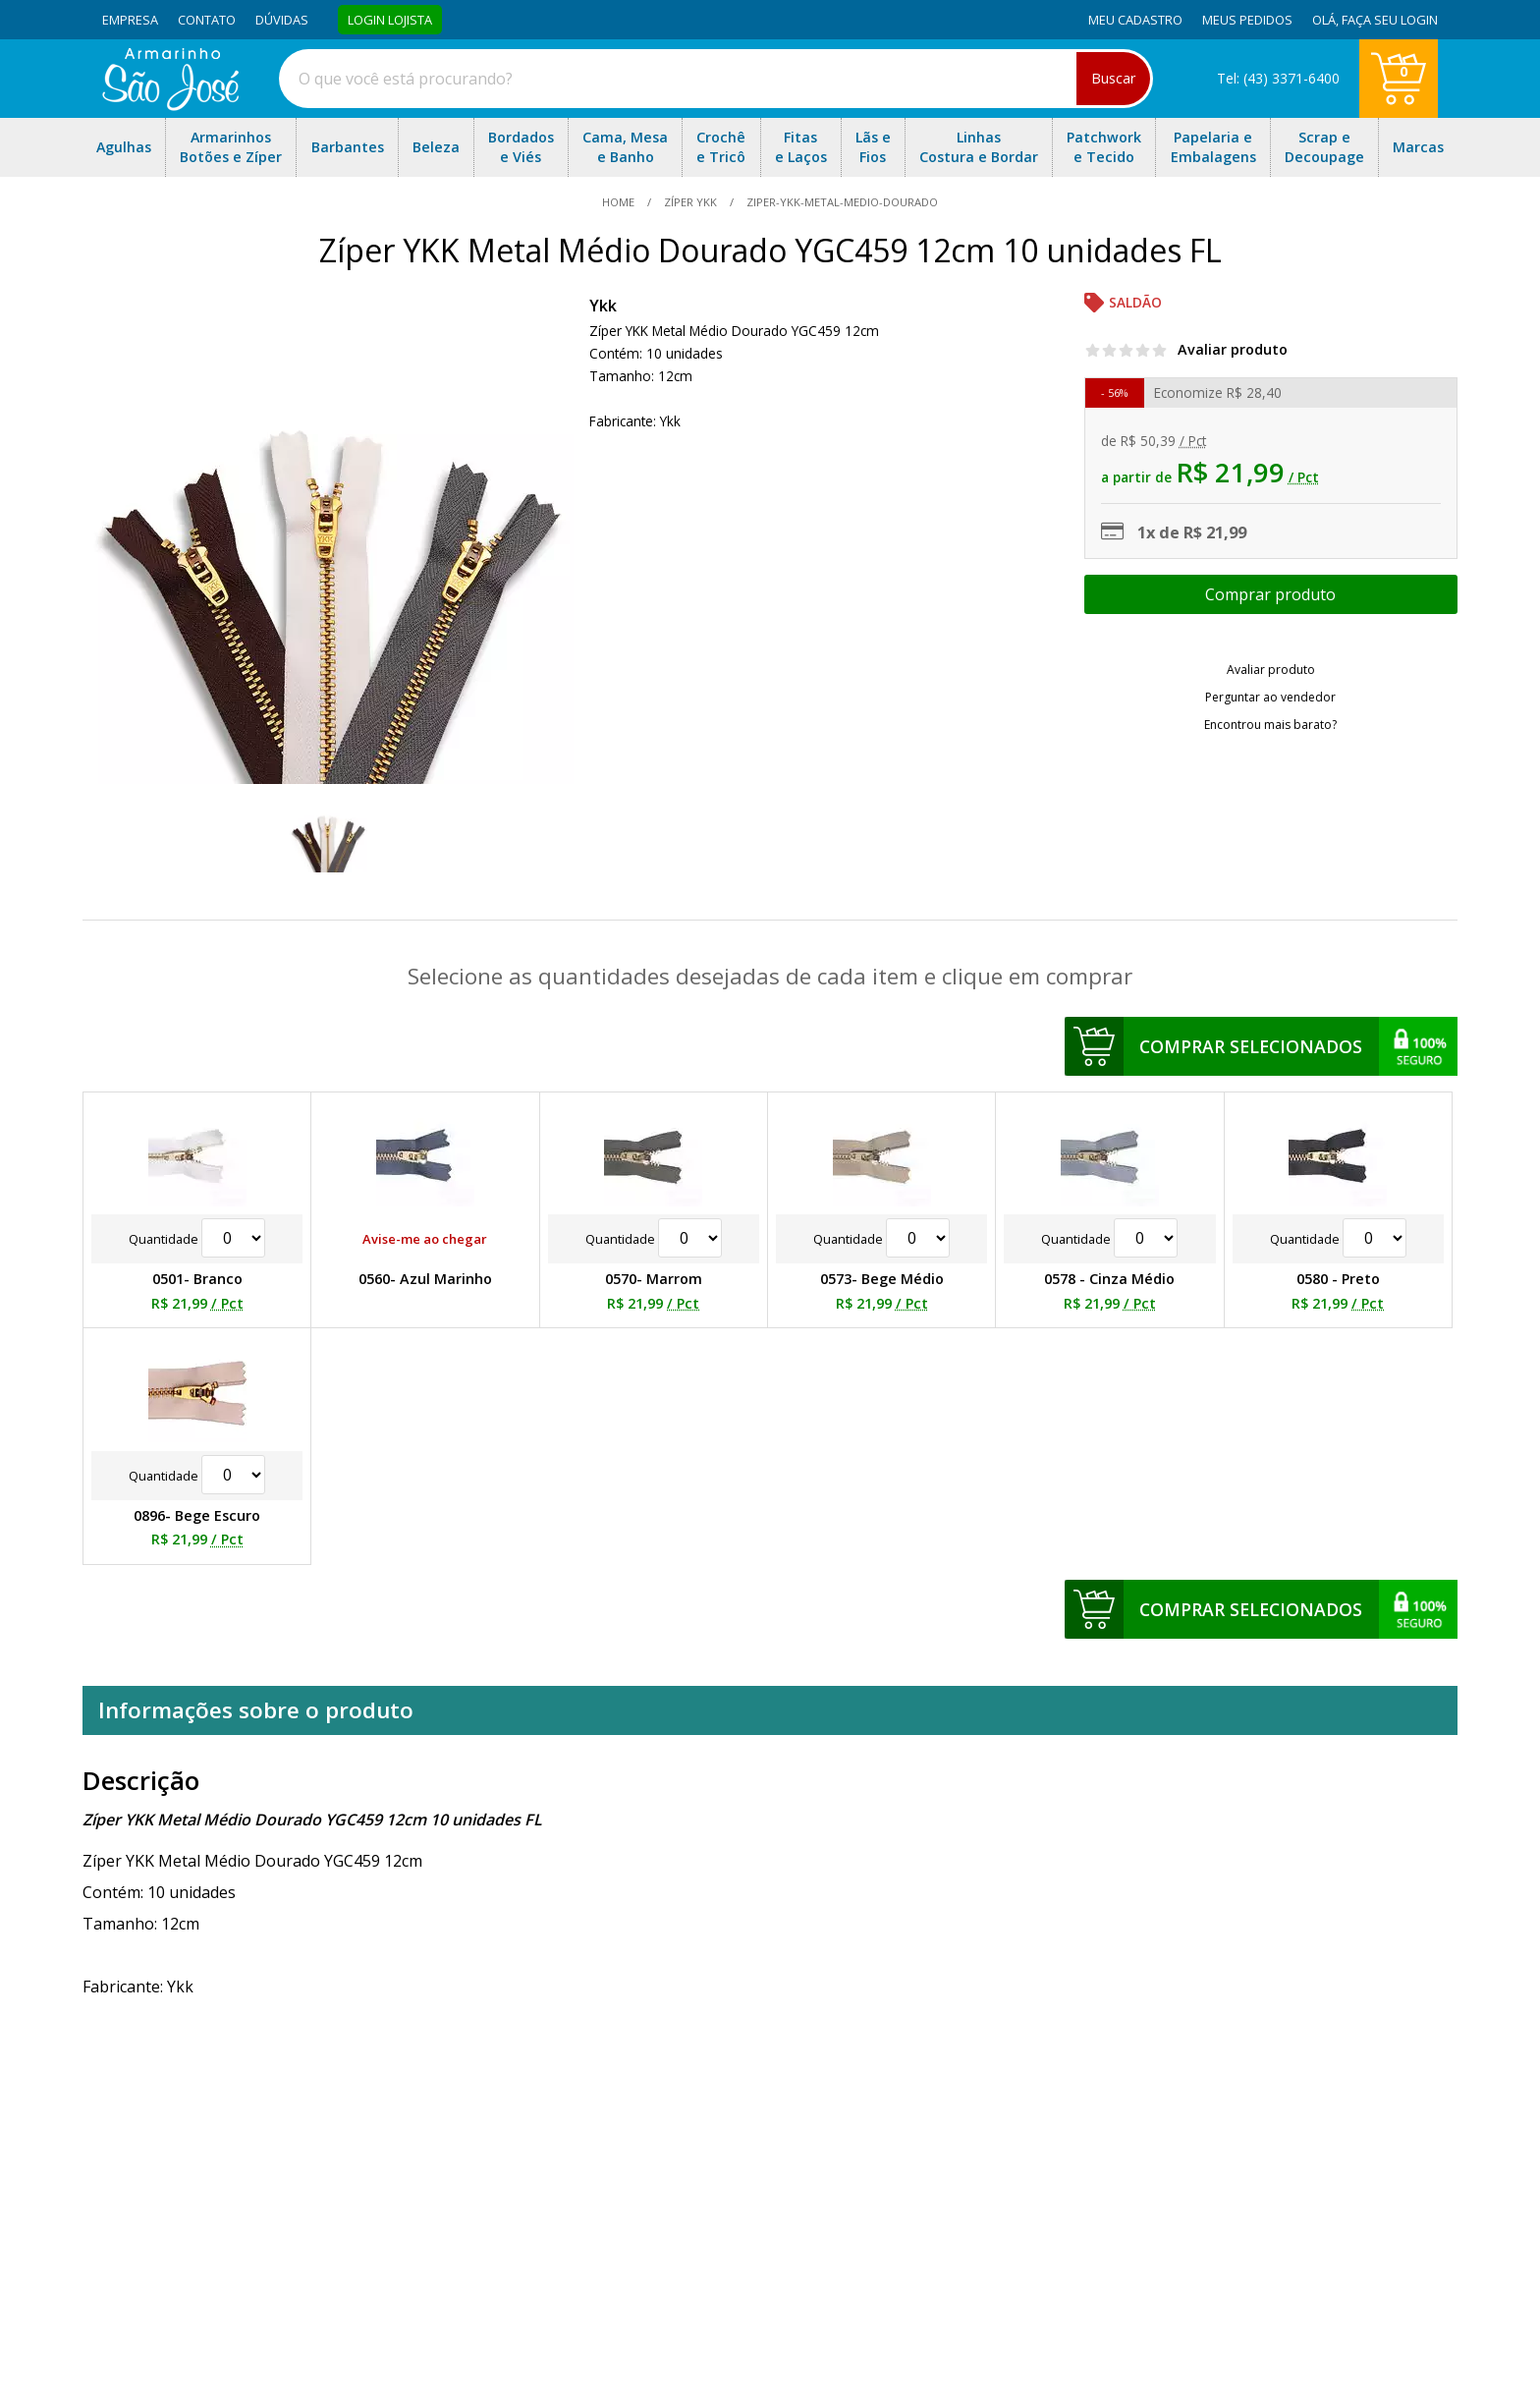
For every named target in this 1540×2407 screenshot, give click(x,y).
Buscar (1113, 78)
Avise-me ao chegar (424, 1239)
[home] (170, 105)
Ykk (603, 305)
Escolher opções (1271, 594)
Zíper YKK (690, 202)
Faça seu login (1390, 19)
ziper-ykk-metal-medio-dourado (840, 202)
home (619, 202)
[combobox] (716, 78)
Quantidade (197, 1239)
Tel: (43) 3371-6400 (1278, 78)
